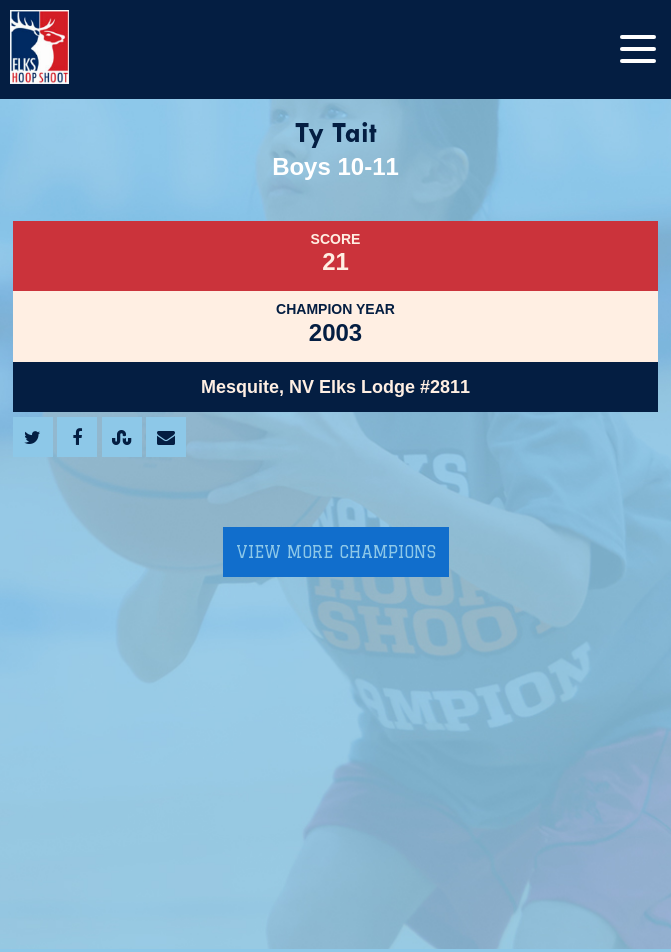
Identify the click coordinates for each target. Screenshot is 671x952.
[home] (60, 49)
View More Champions (336, 552)
